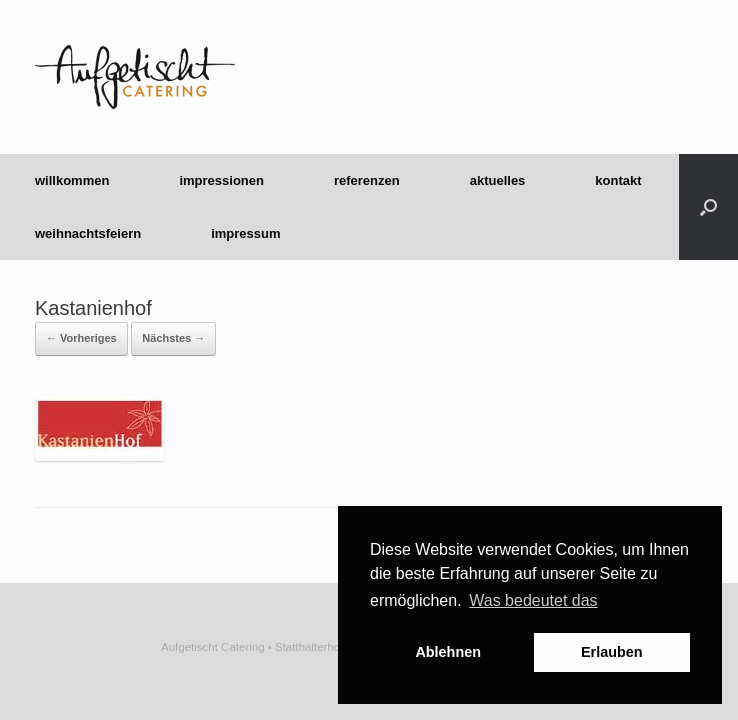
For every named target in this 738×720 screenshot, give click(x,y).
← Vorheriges (81, 338)
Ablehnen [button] (448, 652)
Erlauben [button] (612, 652)
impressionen (221, 180)
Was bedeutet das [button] (533, 600)
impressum (245, 233)
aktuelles (498, 180)
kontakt (618, 180)
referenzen (367, 180)
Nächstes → (173, 338)
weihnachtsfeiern (88, 233)
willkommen (72, 180)
